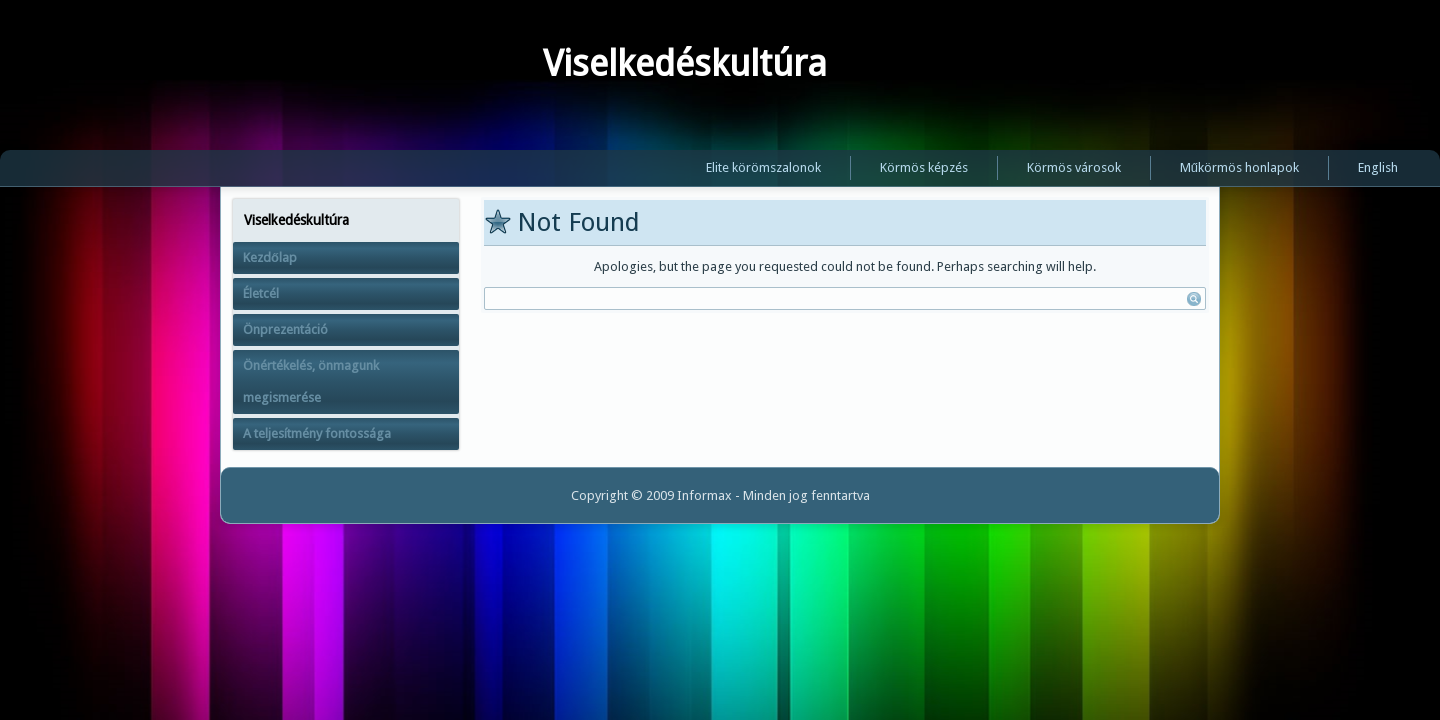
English (1378, 167)
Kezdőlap (270, 257)
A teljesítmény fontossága (317, 433)
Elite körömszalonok (763, 167)
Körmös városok (1074, 167)
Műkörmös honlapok (1239, 167)
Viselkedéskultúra (685, 63)
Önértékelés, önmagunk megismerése (311, 381)
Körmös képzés (924, 167)
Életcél (261, 293)
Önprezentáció (285, 329)
